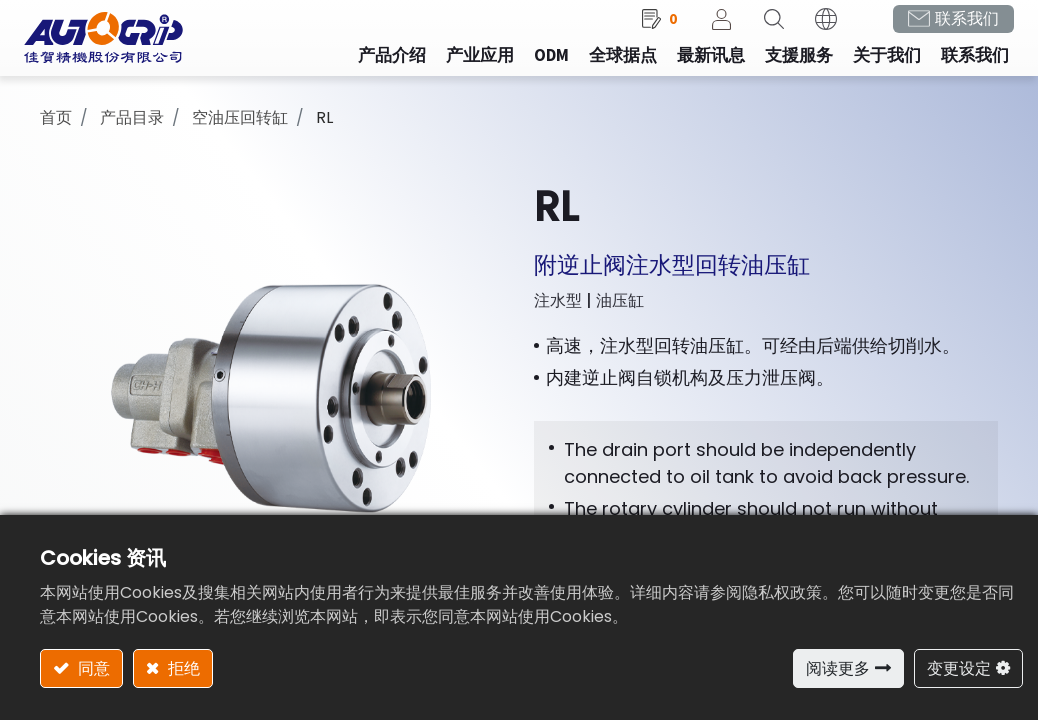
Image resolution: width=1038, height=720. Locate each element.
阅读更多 (838, 668)
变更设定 (959, 668)
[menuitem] (464, 69)
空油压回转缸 (240, 130)
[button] (758, 31)
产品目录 (132, 130)
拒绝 (182, 668)
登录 (706, 31)
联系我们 (951, 30)
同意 (92, 668)
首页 (56, 130)
